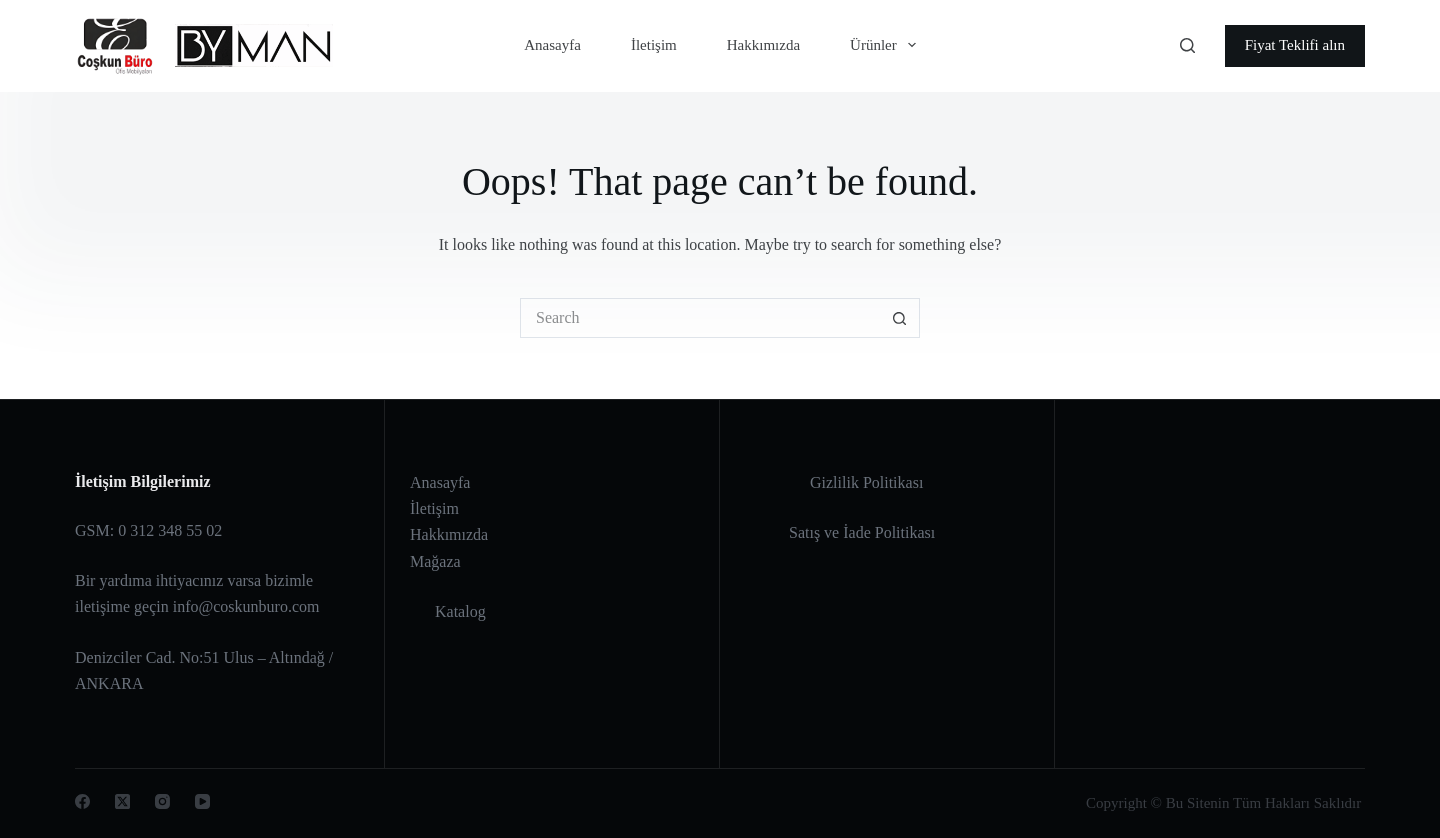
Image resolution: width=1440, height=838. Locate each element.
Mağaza (435, 561)
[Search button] (900, 318)
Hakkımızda (763, 45)
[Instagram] (162, 801)
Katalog (460, 611)
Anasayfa (552, 45)
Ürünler (887, 45)
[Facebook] (82, 801)
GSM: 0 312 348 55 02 (148, 530)
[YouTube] (202, 801)
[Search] (1187, 45)
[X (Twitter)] (122, 801)
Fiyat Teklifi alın (1295, 45)
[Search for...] (700, 318)
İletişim (654, 45)
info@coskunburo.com (246, 606)
